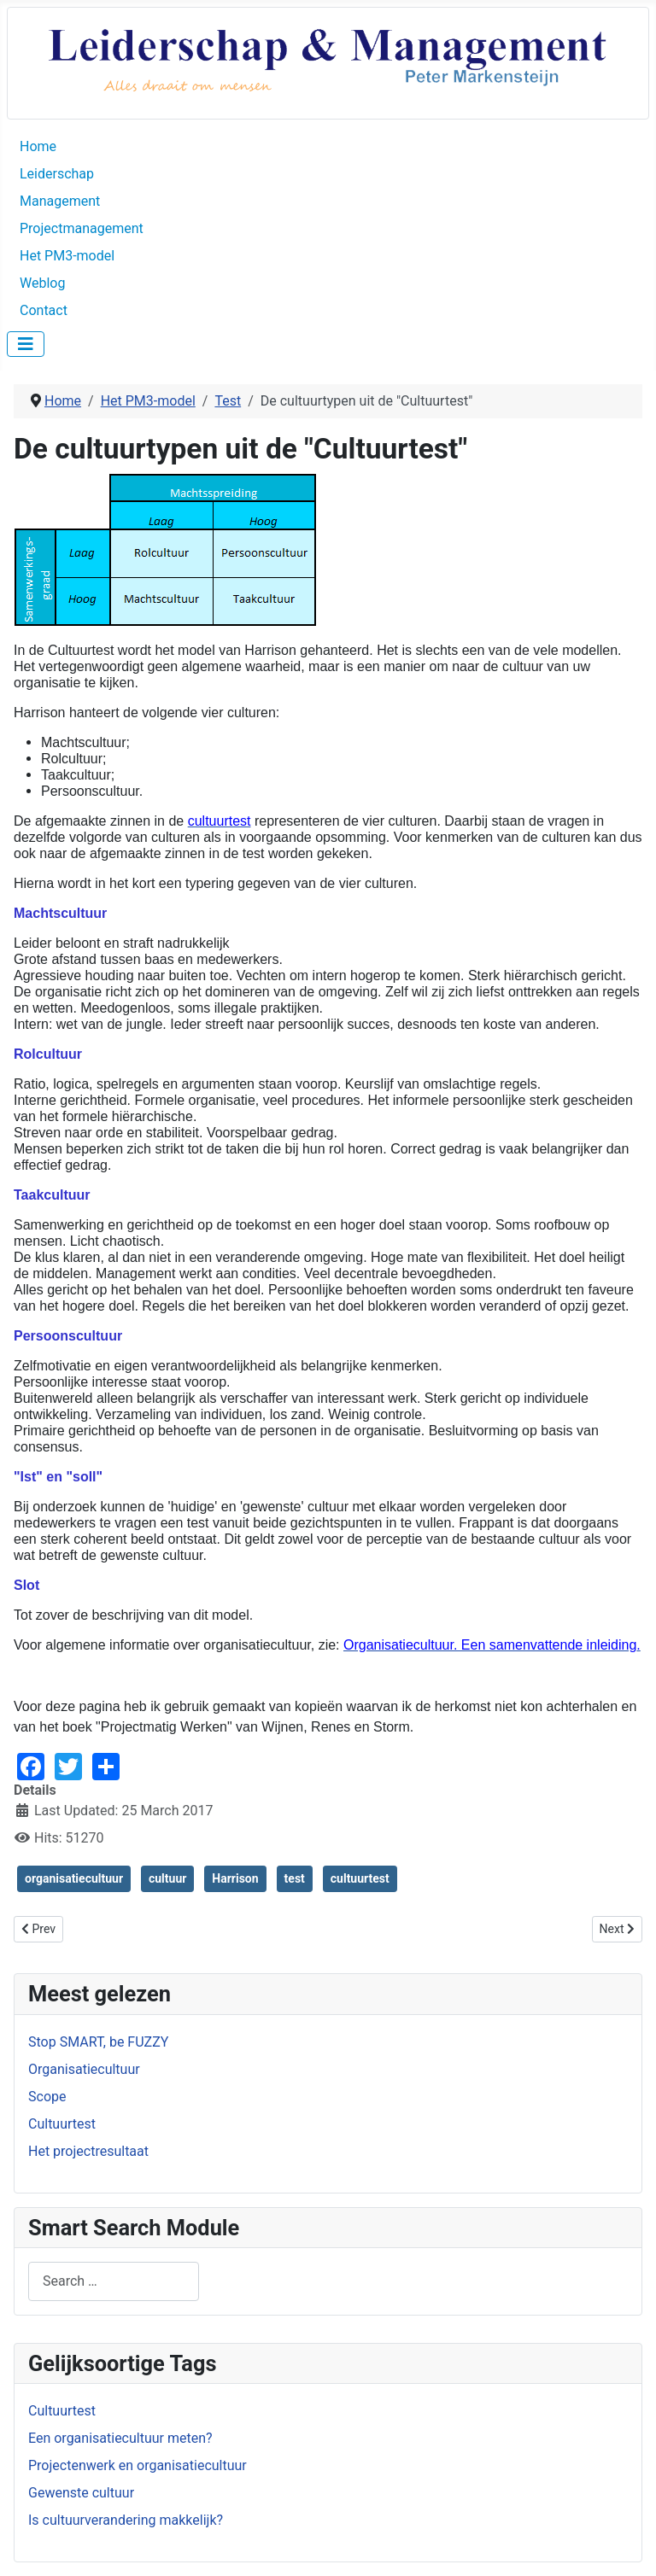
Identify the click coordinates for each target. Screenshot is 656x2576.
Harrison (235, 1878)
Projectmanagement (82, 228)
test (294, 1878)
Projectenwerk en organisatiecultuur (137, 2465)
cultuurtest (360, 1878)
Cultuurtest (62, 2411)
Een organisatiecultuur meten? (120, 2438)
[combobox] (113, 2281)
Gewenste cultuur (81, 2493)
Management (60, 201)
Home (38, 146)
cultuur (167, 1878)
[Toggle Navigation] (25, 344)
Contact (43, 310)
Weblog (42, 283)
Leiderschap (57, 174)
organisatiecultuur (74, 1878)
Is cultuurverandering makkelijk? (125, 2520)
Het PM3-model (67, 256)
